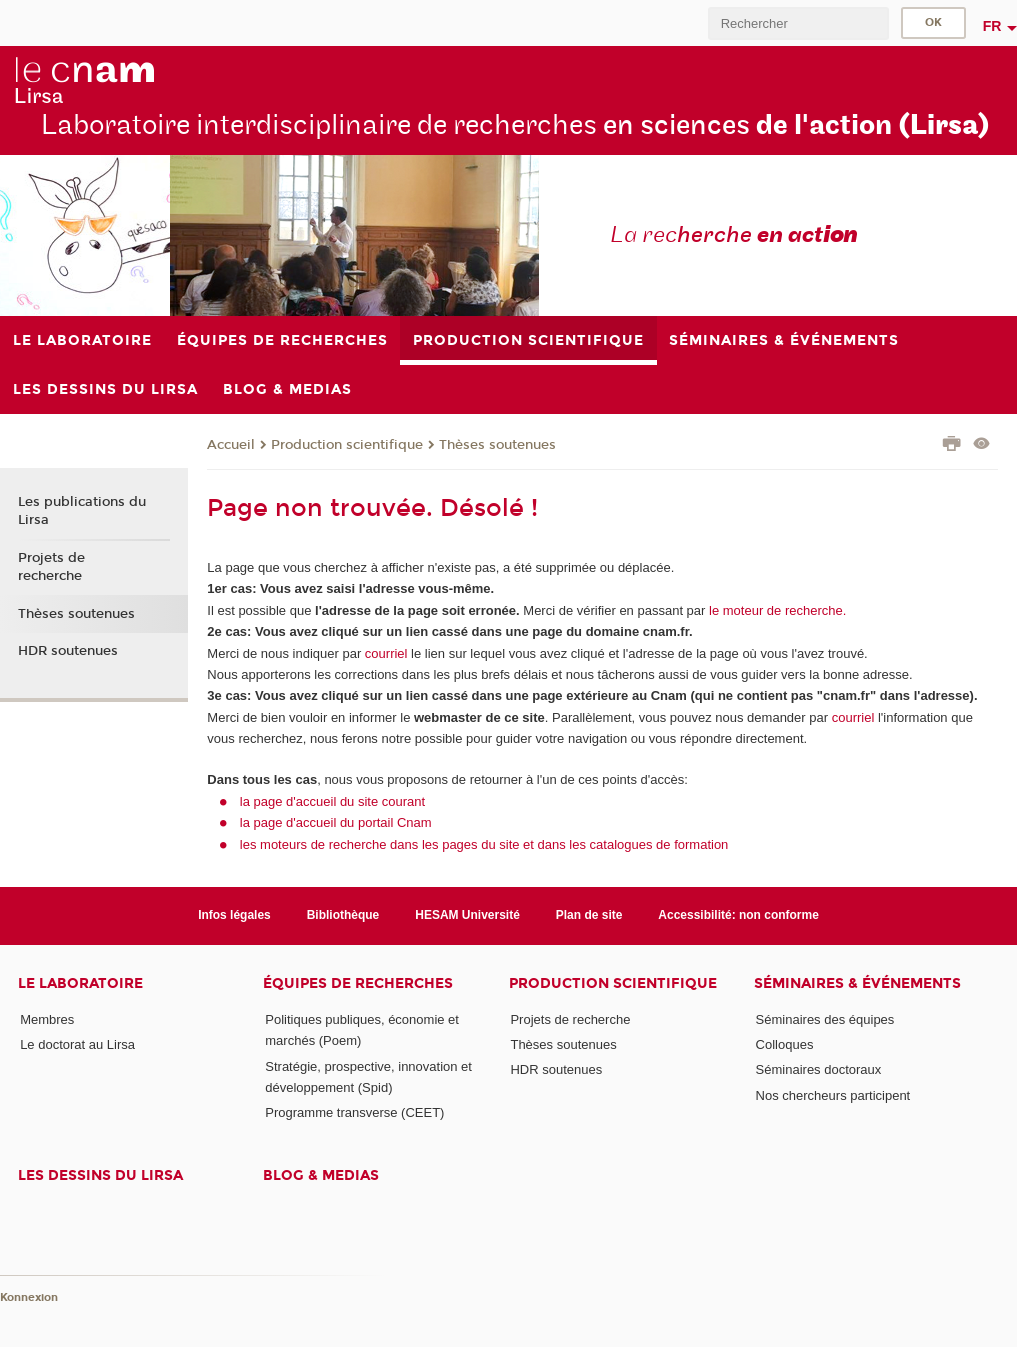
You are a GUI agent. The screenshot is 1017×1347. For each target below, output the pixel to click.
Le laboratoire (80, 983)
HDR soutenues (68, 651)
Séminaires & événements (857, 983)
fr (992, 26)
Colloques (785, 1044)
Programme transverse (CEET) (354, 1112)
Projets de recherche (51, 567)
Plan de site (589, 915)
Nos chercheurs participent (833, 1095)
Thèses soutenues (497, 445)
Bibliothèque (343, 915)
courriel (386, 653)
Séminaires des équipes (825, 1019)
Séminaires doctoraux (819, 1069)
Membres (47, 1019)
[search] (798, 23)
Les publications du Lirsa (82, 511)
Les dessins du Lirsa (100, 1175)
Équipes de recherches (358, 983)
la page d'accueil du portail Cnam (336, 822)
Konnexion (29, 1297)
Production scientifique (347, 445)
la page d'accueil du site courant (332, 801)
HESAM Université (467, 915)
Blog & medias (321, 1175)
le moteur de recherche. (775, 610)
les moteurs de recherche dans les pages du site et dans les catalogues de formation (484, 844)
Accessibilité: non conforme (738, 915)
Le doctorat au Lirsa (77, 1044)
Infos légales (234, 915)
